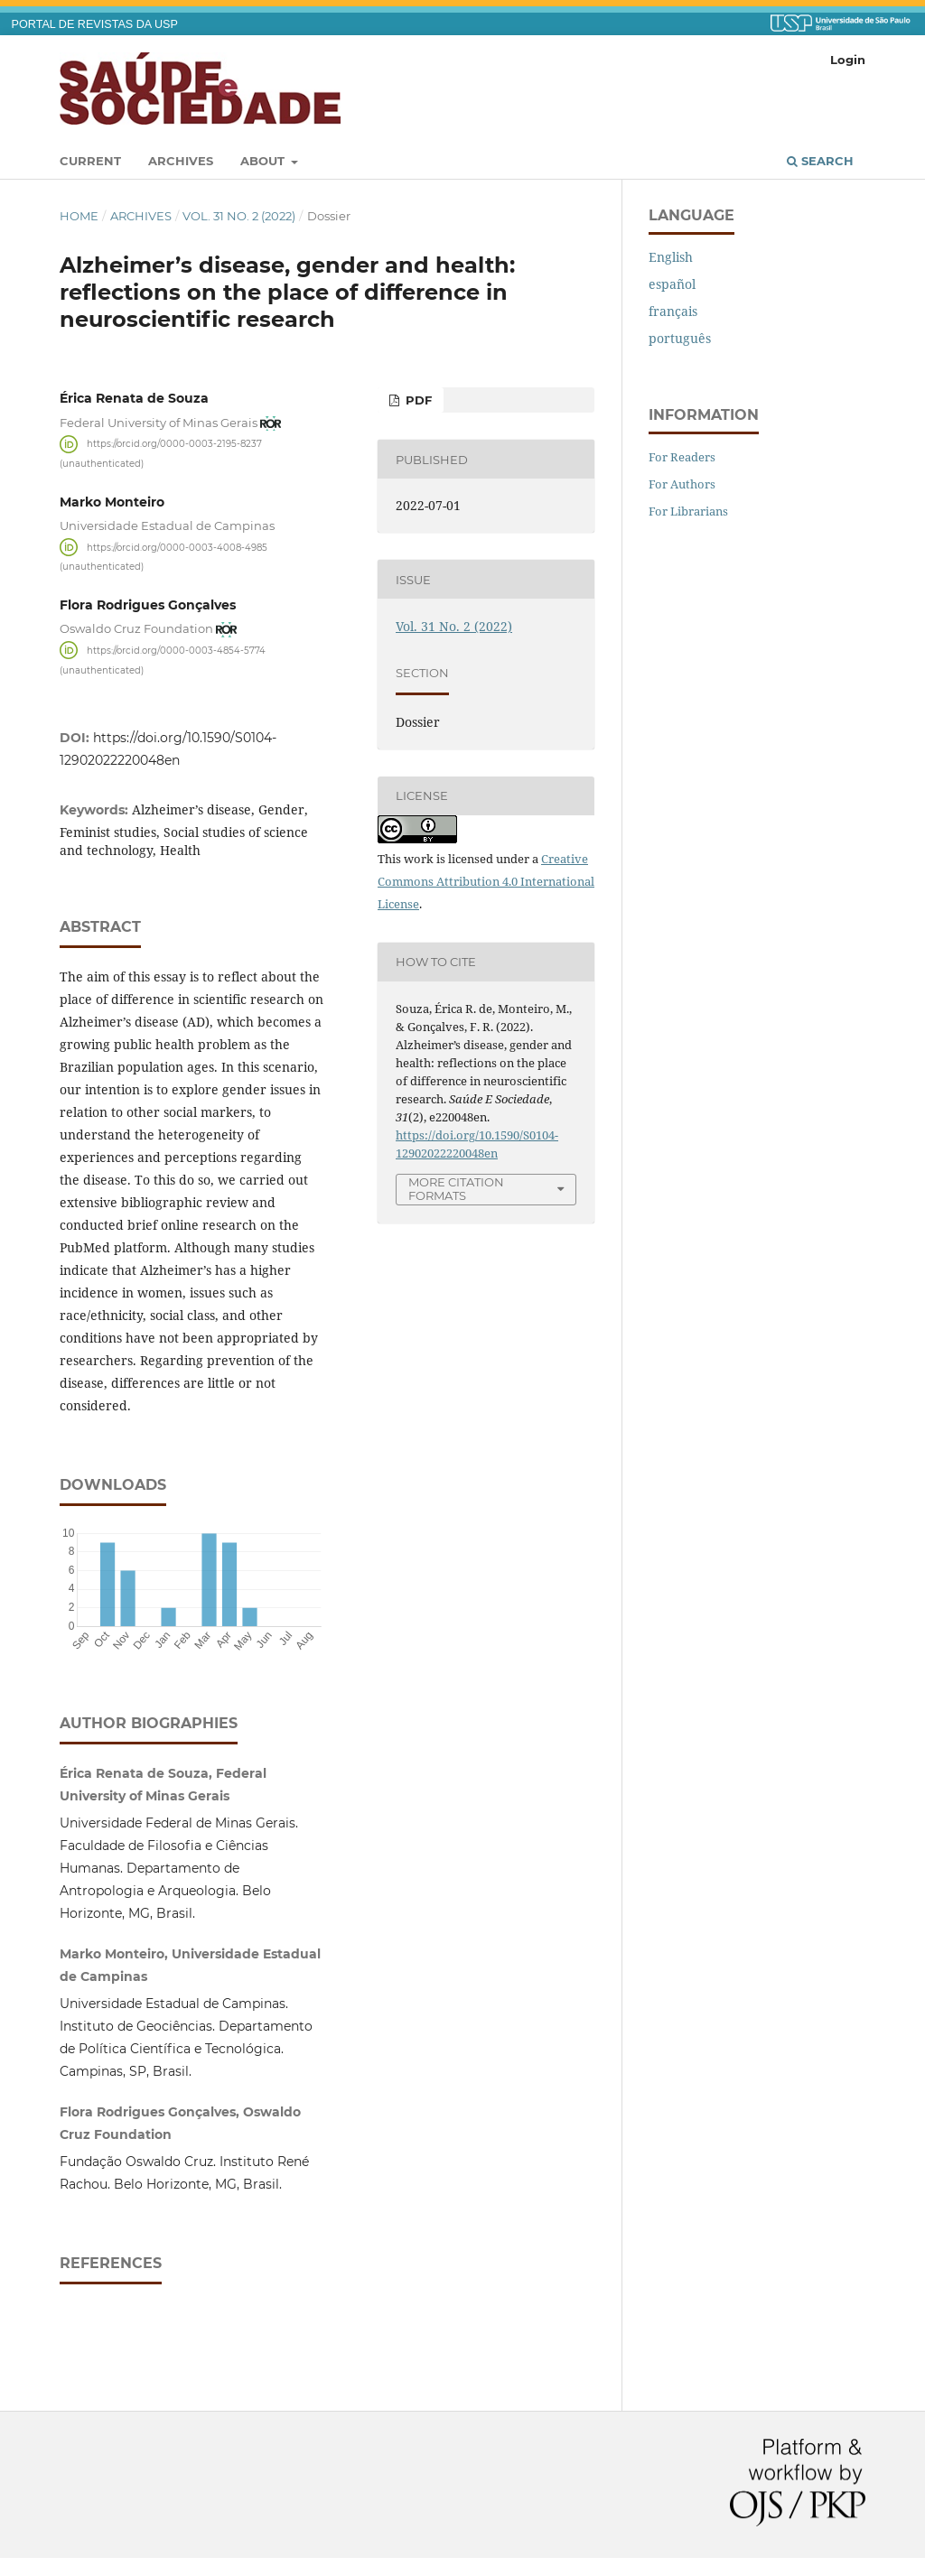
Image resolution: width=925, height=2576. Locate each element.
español (672, 284)
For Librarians (688, 511)
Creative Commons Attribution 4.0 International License (486, 881)
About (264, 160)
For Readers (682, 457)
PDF (417, 400)
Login (847, 59)
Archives (180, 160)
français (673, 311)
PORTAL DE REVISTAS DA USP (95, 24)
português (680, 338)
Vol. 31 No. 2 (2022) (238, 216)
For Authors (682, 484)
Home (79, 216)
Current (90, 160)
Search (820, 160)
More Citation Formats (456, 1189)
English (671, 256)
